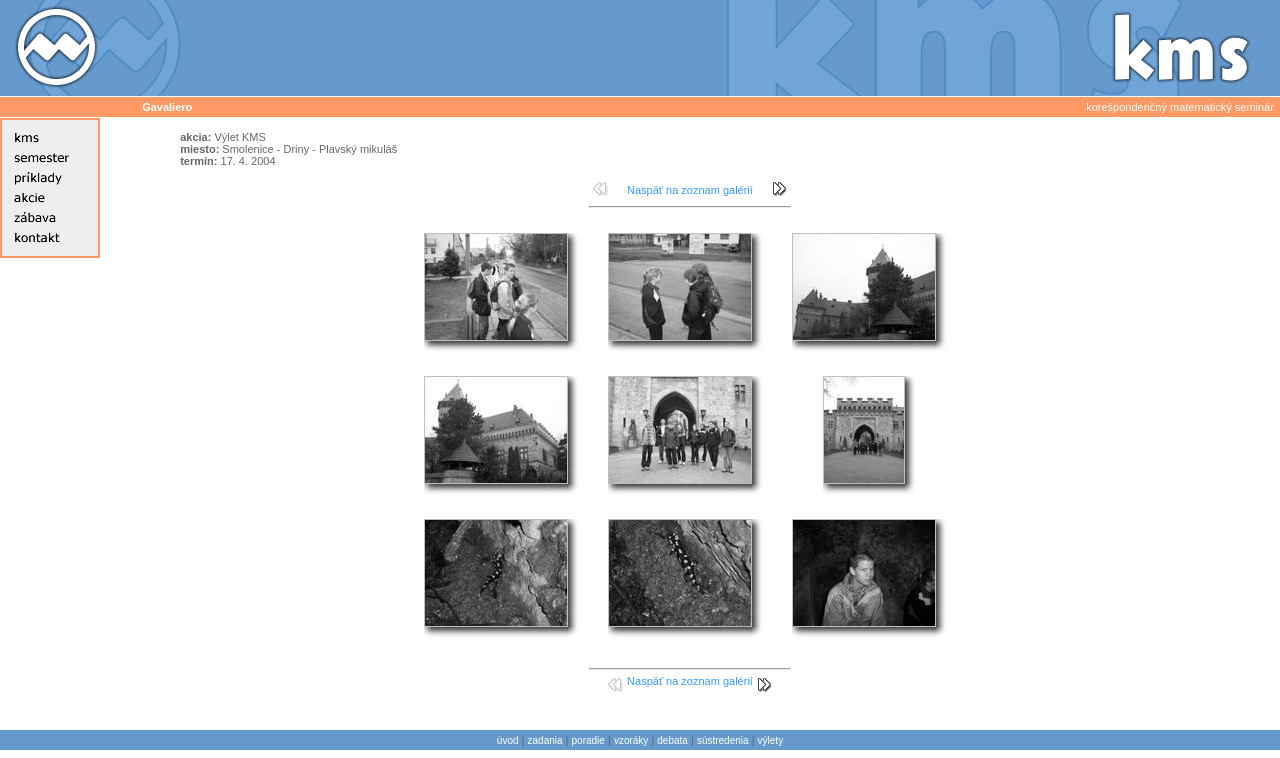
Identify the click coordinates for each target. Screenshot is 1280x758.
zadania (545, 740)
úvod (508, 740)
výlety (771, 740)
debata (672, 740)
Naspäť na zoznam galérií (690, 190)
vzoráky (631, 740)
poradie (588, 740)
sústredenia (723, 740)
